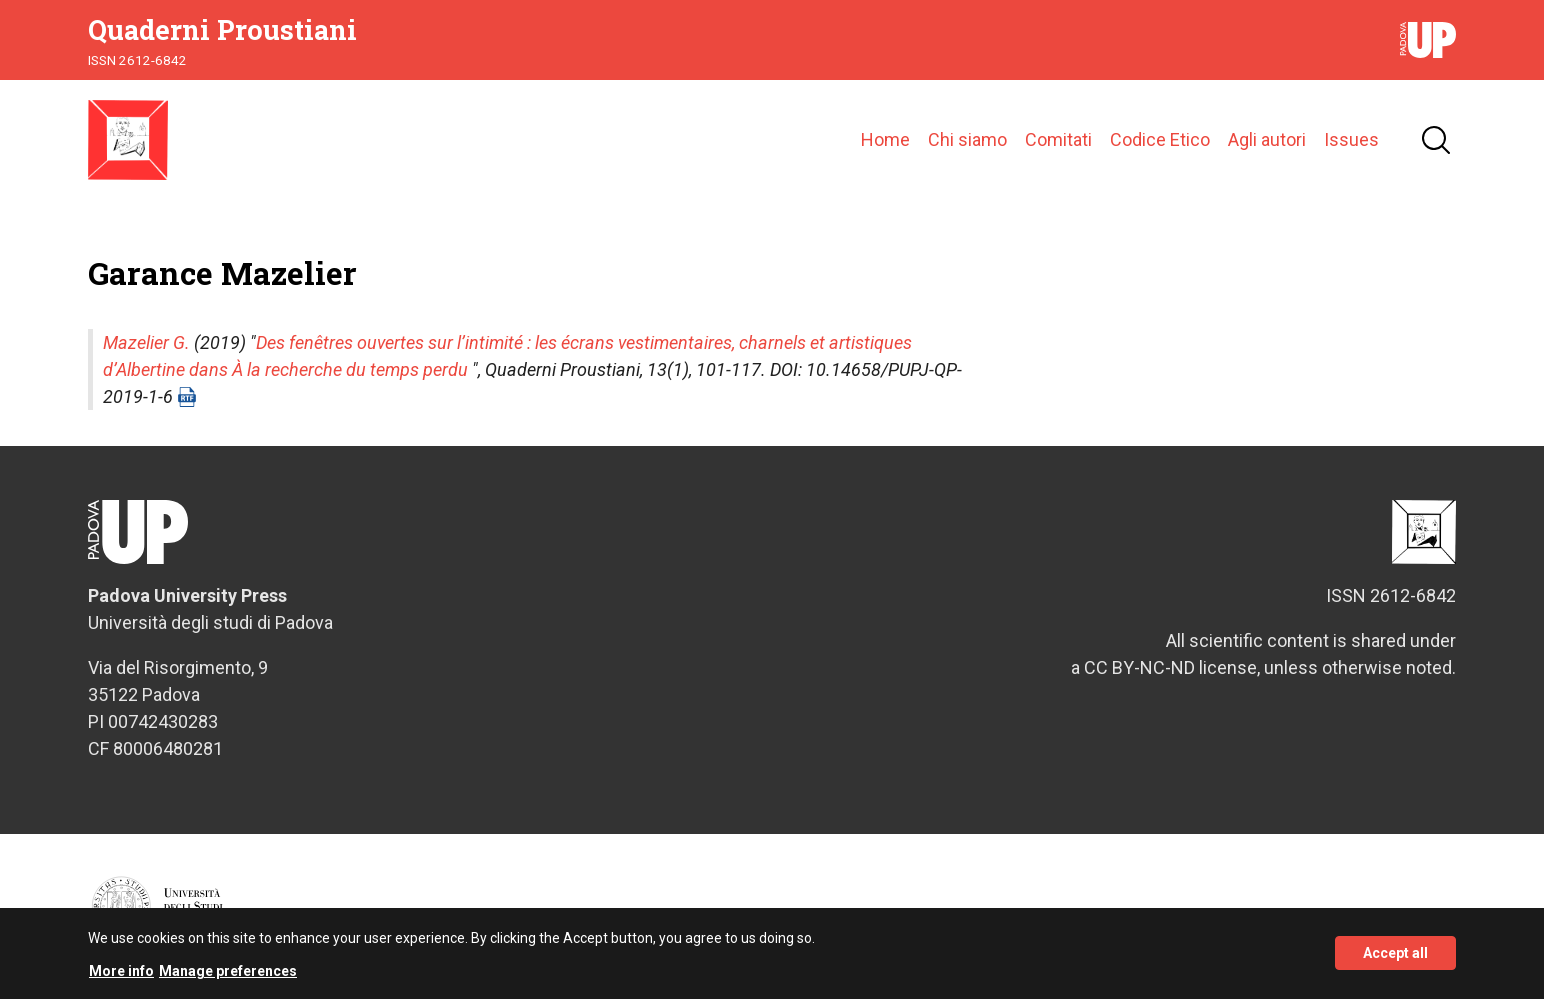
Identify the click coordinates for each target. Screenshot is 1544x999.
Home (885, 139)
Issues (1351, 139)
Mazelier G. (146, 342)
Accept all (1395, 961)
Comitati (1058, 139)
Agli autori (1267, 139)
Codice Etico (1160, 139)
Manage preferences (228, 978)
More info (121, 978)
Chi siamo (967, 139)
